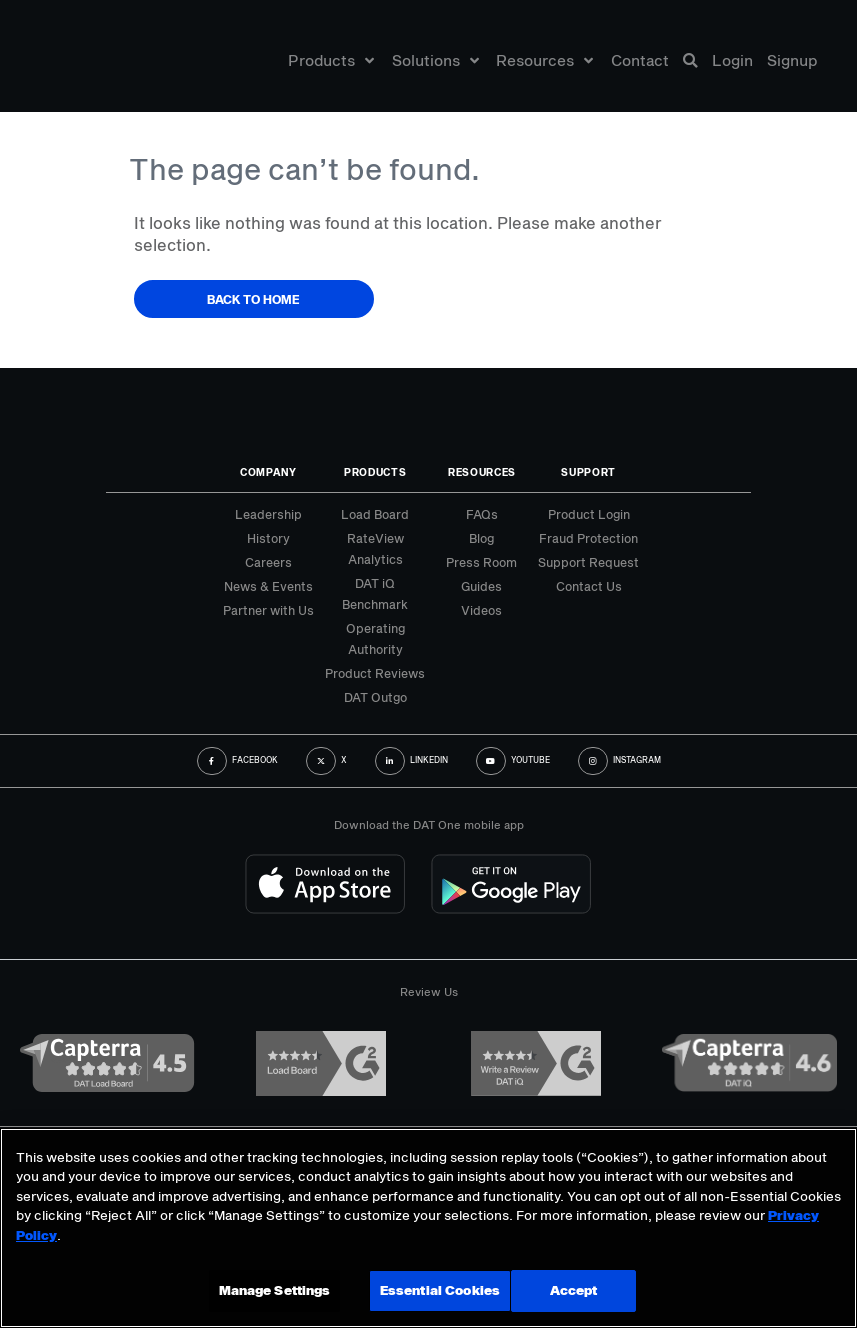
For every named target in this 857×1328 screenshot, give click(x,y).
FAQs (482, 514)
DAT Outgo (375, 697)
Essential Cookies (436, 1290)
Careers (268, 562)
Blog (481, 538)
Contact (640, 63)
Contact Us (589, 586)
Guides (481, 586)
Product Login (589, 514)
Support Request (588, 562)
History (268, 538)
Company (268, 472)
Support (588, 472)
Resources (544, 63)
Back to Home (253, 299)
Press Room (481, 562)
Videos (481, 610)
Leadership (268, 514)
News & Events (268, 586)
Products (331, 63)
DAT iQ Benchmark (375, 593)
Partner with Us (268, 610)
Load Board (375, 514)
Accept (570, 1290)
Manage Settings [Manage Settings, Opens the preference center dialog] (275, 1290)
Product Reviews (375, 673)
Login (732, 63)
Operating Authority (375, 638)
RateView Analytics (375, 548)
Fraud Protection (588, 538)
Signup (792, 63)
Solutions (435, 63)
